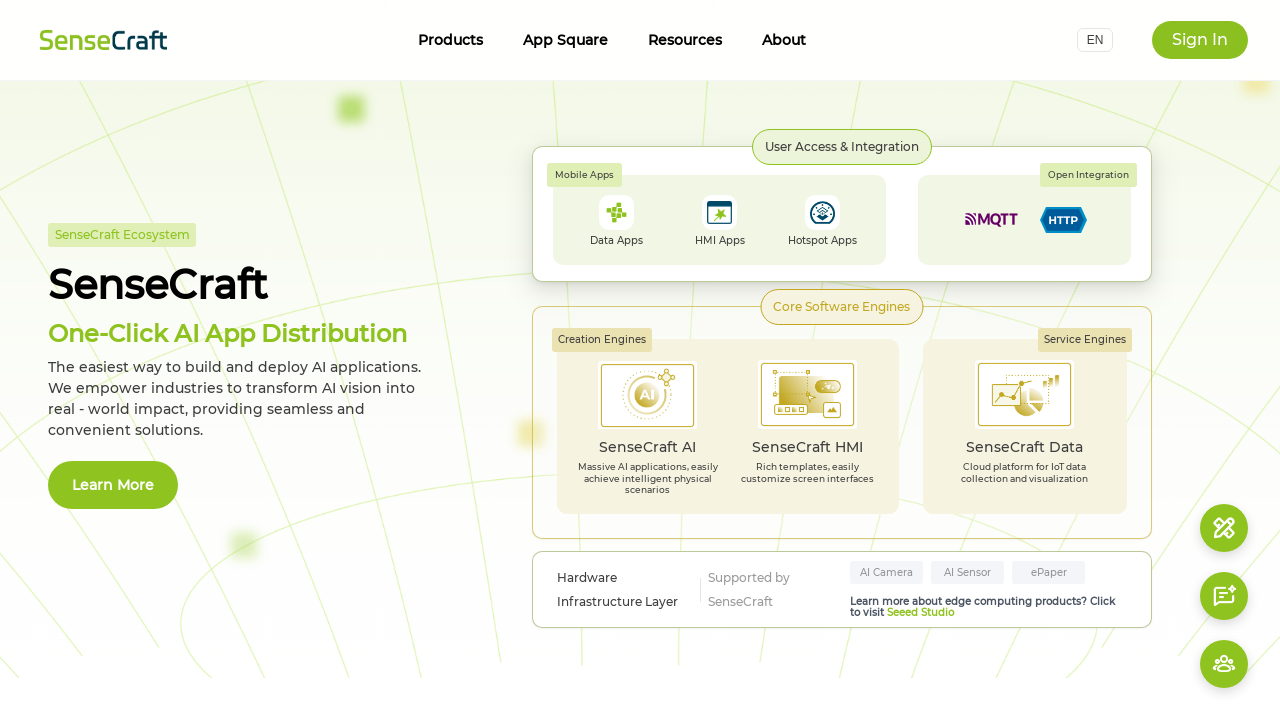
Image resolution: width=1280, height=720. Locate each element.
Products (450, 40)
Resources (685, 40)
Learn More (113, 485)
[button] (1095, 40)
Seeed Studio (920, 612)
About (784, 40)
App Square (565, 40)
